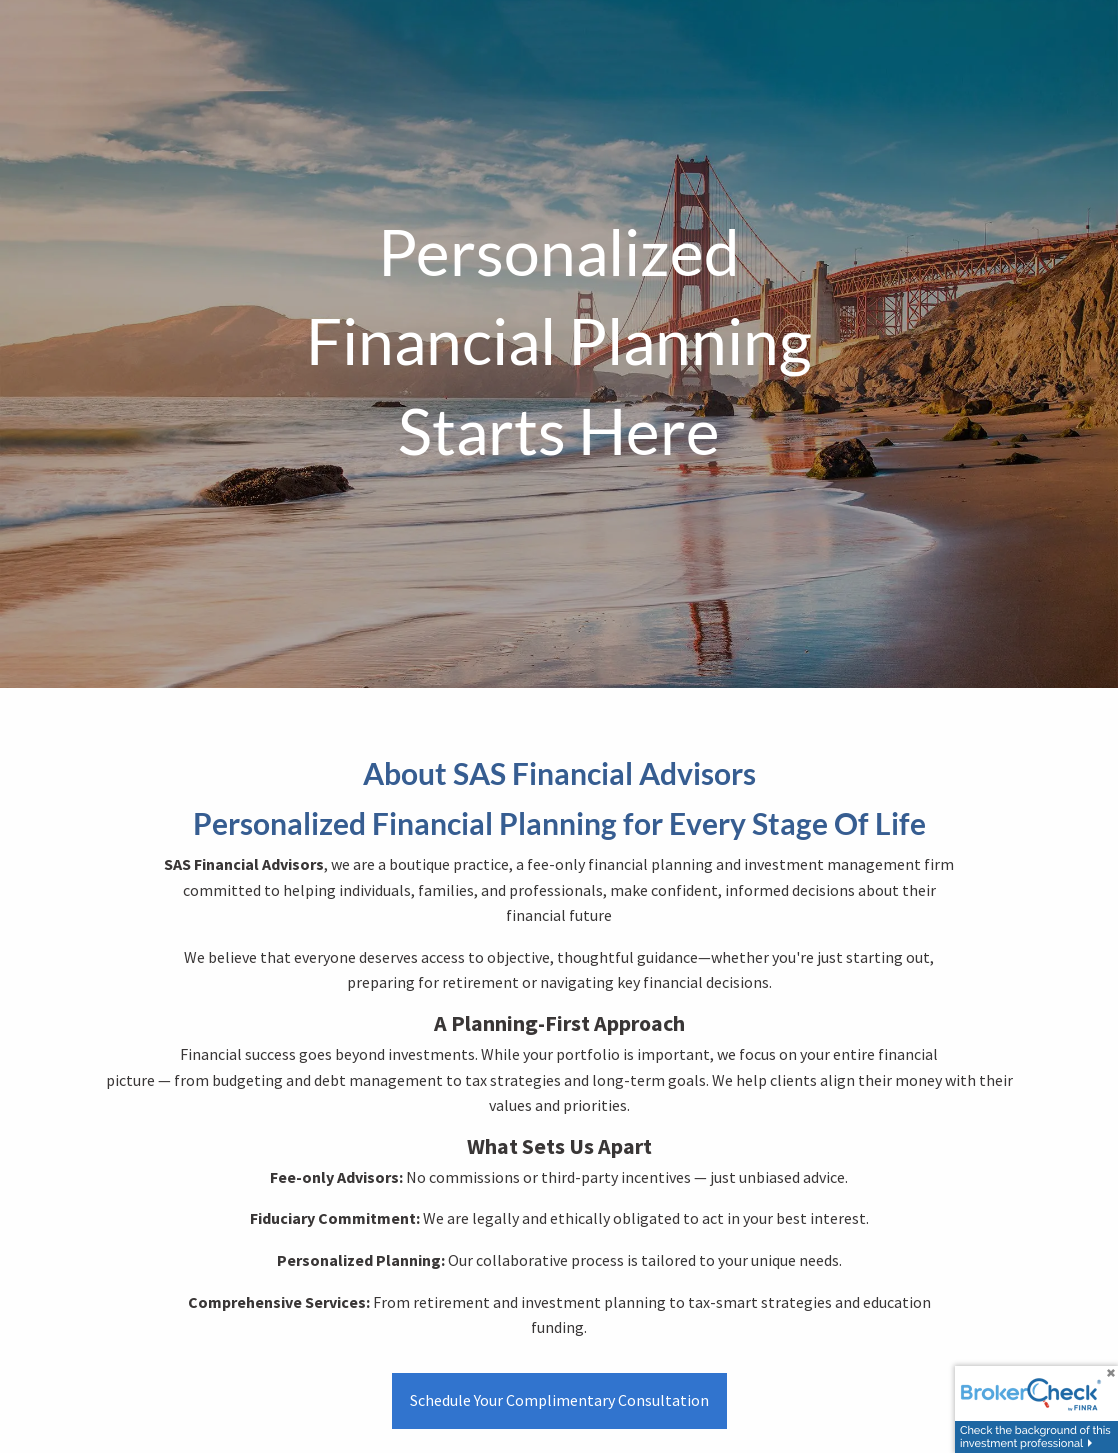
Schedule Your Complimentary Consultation (559, 1400)
